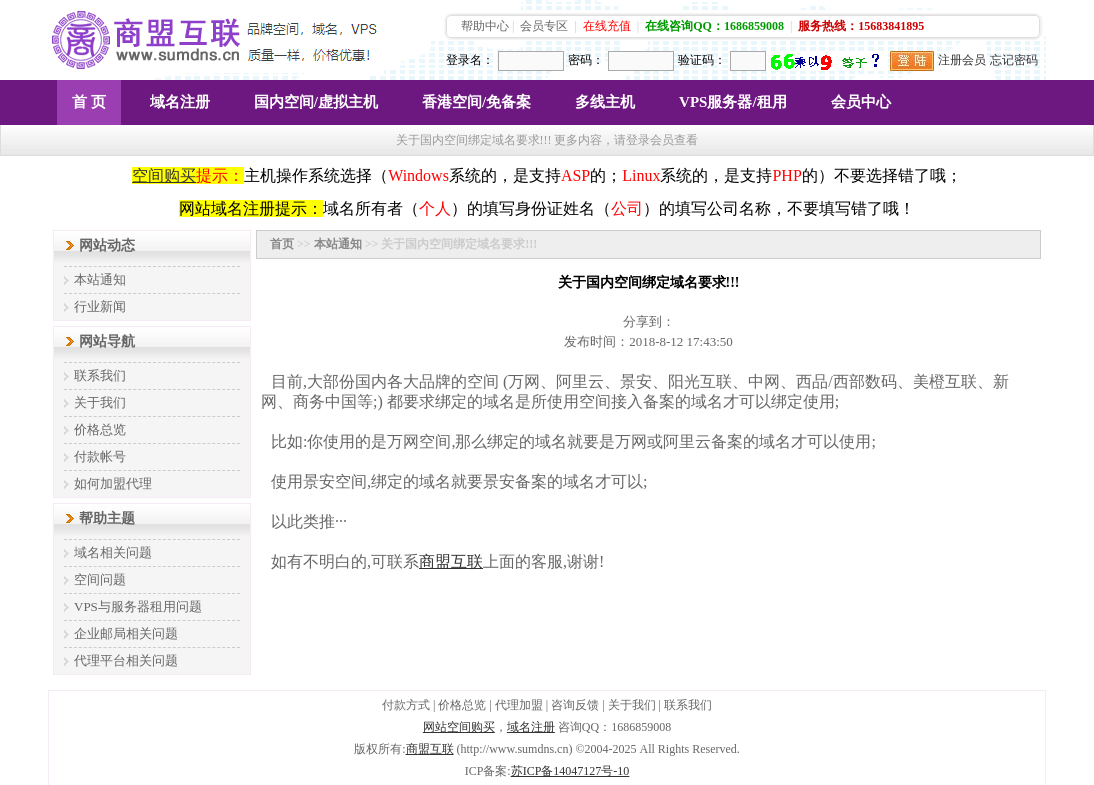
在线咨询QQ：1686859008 (714, 26)
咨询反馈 (575, 705)
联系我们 (100, 375)
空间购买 (164, 175)
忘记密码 (1014, 60)
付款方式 (406, 705)
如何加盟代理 (113, 483)
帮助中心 (485, 26)
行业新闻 (100, 306)
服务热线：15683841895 (861, 26)
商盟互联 (430, 749)
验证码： (702, 60)
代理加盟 (519, 705)
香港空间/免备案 (476, 102)
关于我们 (100, 402)
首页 (282, 244)
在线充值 (607, 26)
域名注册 (180, 102)
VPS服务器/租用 (733, 102)
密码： (586, 60)
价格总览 (100, 429)
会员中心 (861, 102)
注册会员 (962, 60)
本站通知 (100, 279)
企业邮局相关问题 (126, 633)
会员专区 (544, 26)
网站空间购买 (459, 727)
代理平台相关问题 (126, 660)
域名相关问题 (113, 552)
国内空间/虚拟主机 (316, 102)
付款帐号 (100, 456)
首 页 (89, 102)
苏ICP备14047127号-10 (570, 771)
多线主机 (605, 102)
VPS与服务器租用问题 (138, 606)
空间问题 (100, 579)
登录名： (470, 60)
